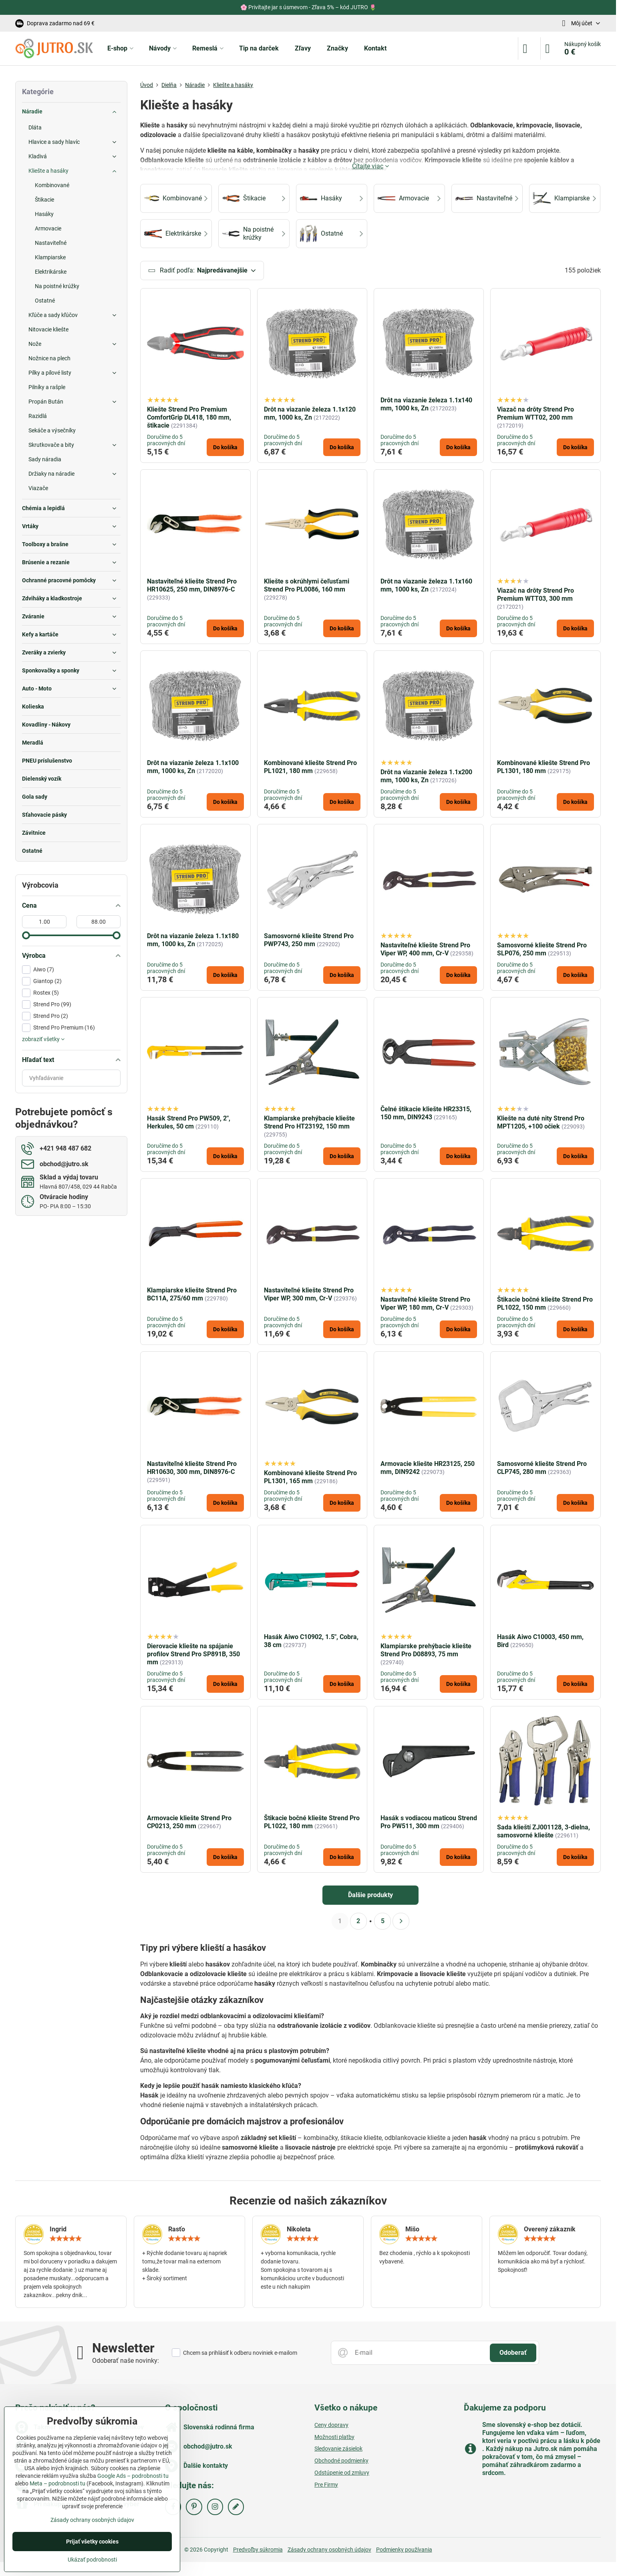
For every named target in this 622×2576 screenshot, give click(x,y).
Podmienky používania (404, 2551)
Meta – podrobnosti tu (57, 2483)
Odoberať (513, 2353)
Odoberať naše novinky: (125, 2361)
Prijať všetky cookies (92, 2541)
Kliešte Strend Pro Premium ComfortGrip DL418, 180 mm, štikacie (189, 418)
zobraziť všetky (43, 1039)
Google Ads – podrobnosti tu (133, 2476)
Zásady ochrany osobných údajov (329, 2551)
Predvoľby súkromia (258, 2551)
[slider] (26, 935)
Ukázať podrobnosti (92, 2559)
